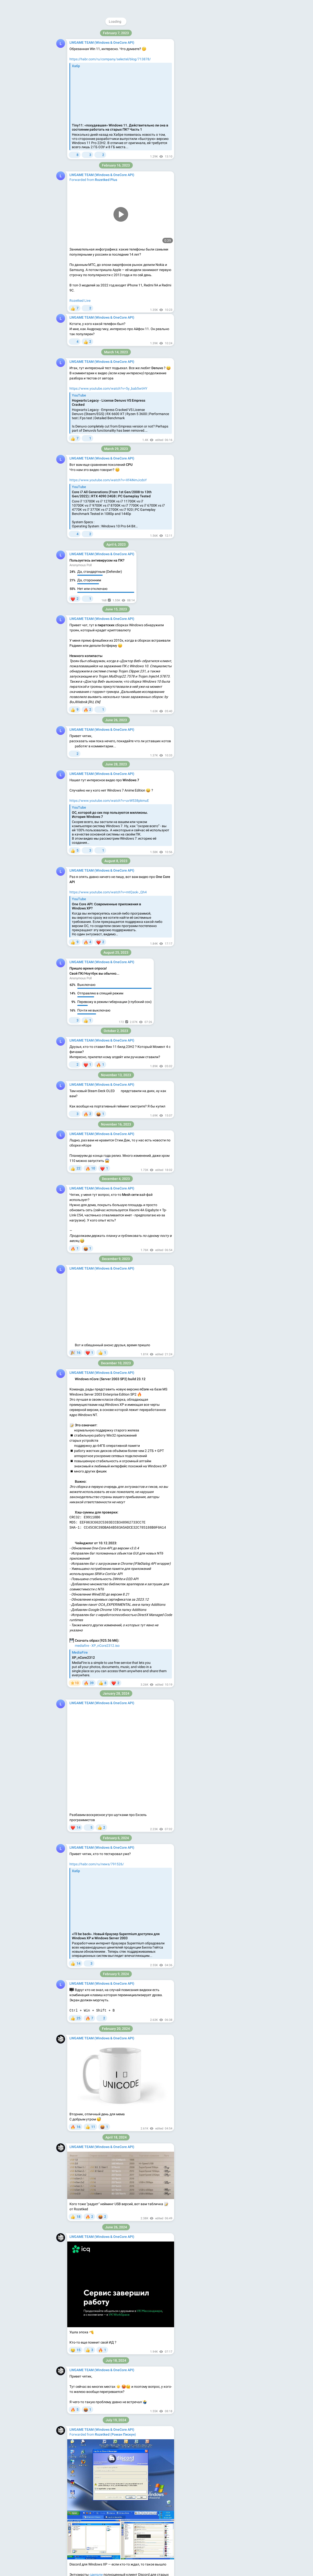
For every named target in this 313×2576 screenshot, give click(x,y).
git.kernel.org (97, 1528)
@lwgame (212, 33)
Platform (236, 100)
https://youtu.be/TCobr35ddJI (92, 442)
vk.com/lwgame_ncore (220, 79)
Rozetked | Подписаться (93, 1761)
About (199, 100)
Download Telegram (218, 90)
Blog (211, 100)
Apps (222, 100)
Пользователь (80, 1714)
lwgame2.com (205, 73)
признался (94, 1851)
